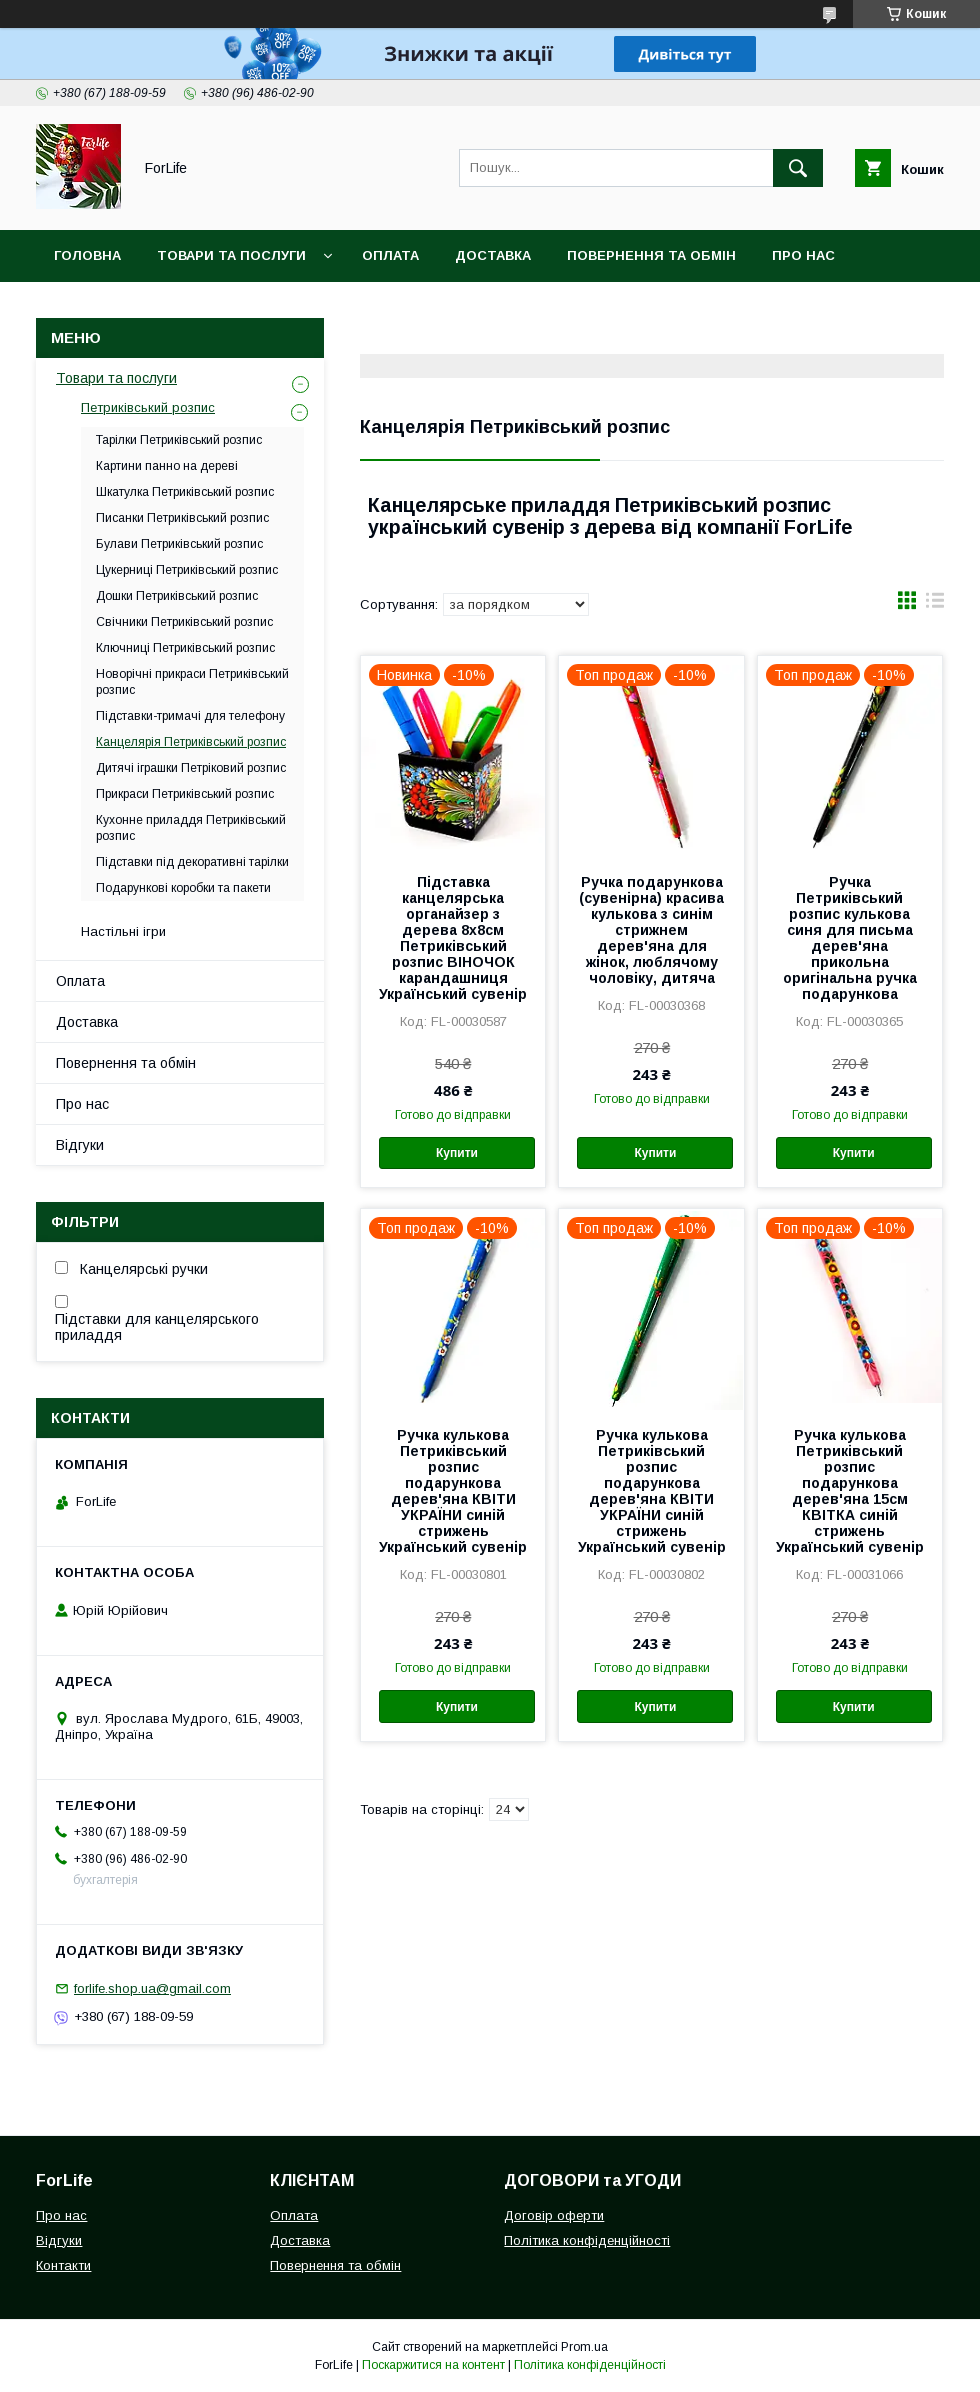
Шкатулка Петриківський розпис (185, 492)
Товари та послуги (231, 255)
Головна (87, 255)
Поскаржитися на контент (433, 2365)
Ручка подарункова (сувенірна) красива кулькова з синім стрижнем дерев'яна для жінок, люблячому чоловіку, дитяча (651, 930)
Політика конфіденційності (587, 2240)
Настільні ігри (123, 931)
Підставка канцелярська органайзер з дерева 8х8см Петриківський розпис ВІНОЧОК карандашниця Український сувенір (453, 938)
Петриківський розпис (148, 407)
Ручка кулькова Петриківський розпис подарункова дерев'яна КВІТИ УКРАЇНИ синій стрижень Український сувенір (453, 1491)
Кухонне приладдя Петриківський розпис (191, 828)
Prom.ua (584, 2347)
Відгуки (80, 1145)
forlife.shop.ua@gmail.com (152, 1988)
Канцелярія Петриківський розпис (191, 742)
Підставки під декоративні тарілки (192, 862)
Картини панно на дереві (167, 466)
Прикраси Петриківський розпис (185, 794)
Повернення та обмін (651, 255)
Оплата (390, 255)
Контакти (91, 307)
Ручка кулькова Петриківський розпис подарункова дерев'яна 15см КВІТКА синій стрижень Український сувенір (850, 1491)
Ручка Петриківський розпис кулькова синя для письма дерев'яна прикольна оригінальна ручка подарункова (850, 938)
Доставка (493, 255)
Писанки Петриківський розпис (182, 518)
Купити (457, 1153)
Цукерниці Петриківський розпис (187, 570)
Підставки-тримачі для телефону (190, 716)
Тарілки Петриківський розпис (179, 440)
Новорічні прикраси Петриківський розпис (192, 682)
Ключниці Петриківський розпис (185, 648)
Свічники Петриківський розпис (184, 622)
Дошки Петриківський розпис (177, 596)
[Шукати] (798, 168)
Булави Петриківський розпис (179, 544)
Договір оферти (554, 2215)
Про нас (803, 255)
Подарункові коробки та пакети (183, 888)
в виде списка (935, 605)
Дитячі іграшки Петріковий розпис (191, 768)
